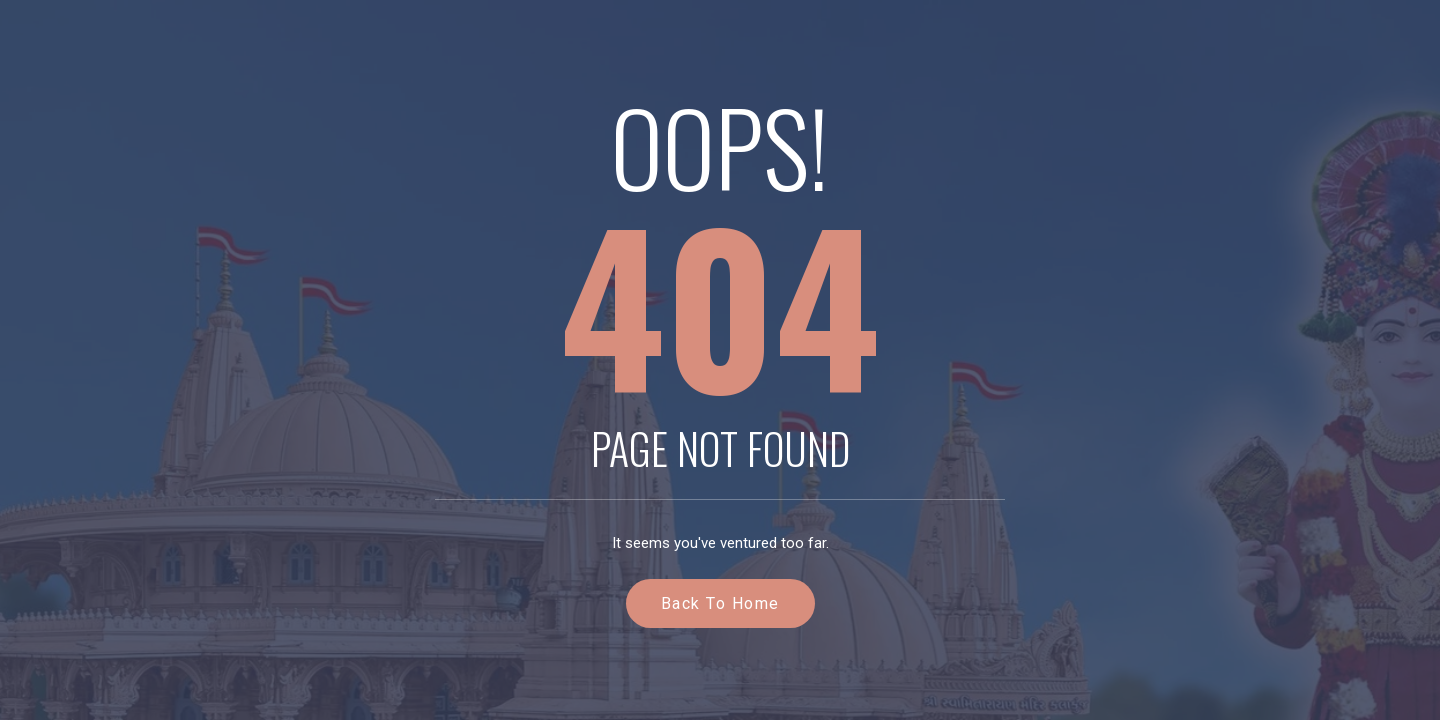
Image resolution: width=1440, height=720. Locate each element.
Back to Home (720, 603)
